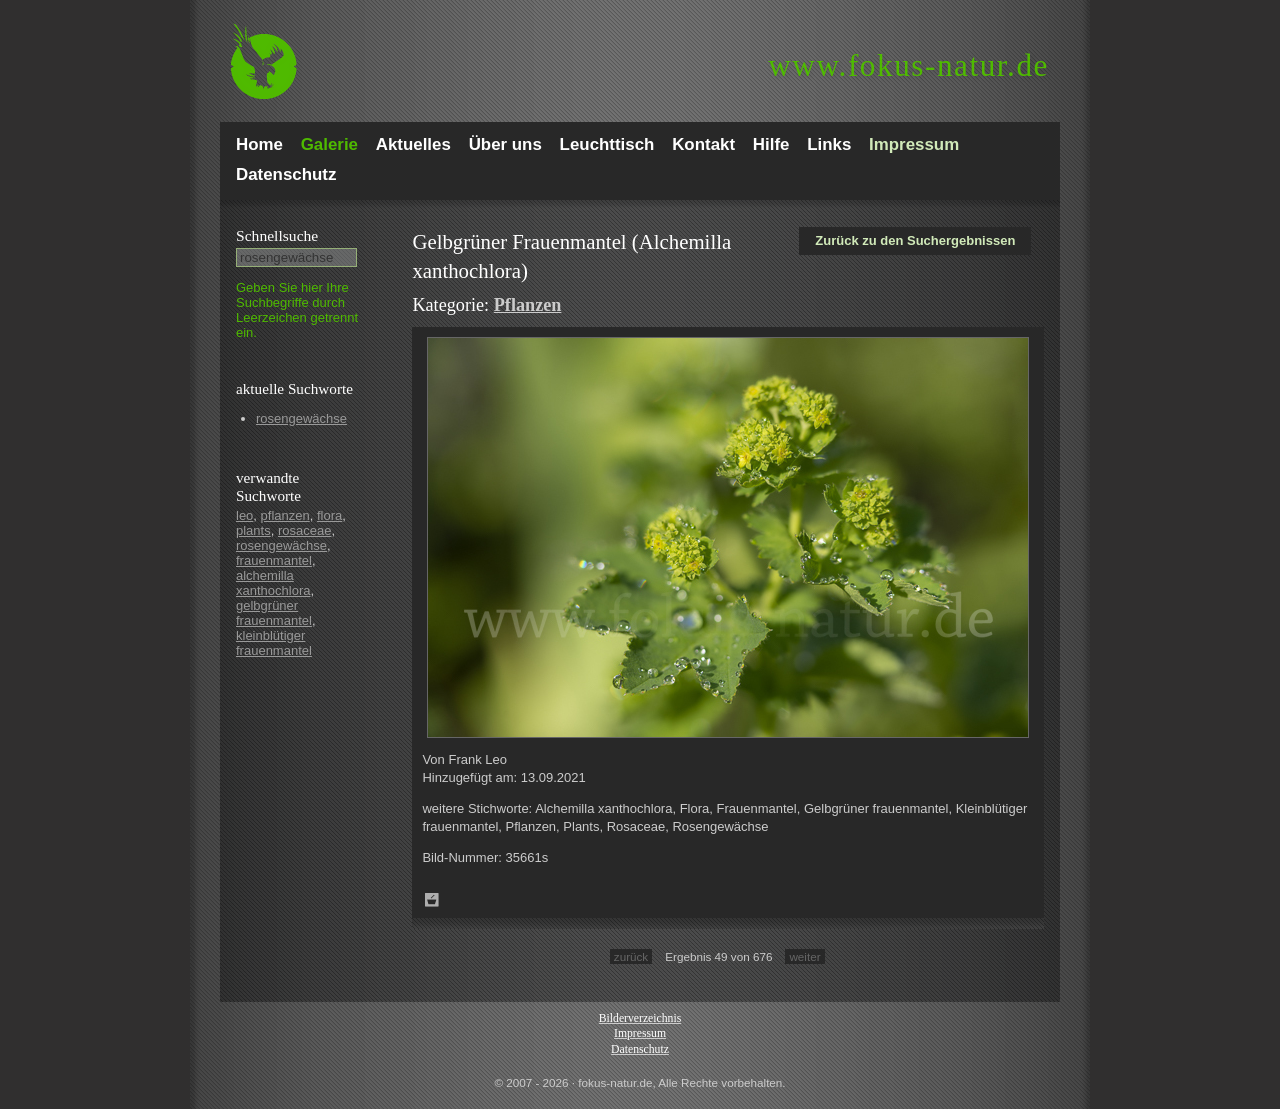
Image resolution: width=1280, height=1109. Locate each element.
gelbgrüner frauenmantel (274, 613)
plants (253, 530)
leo (244, 515)
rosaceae (304, 530)
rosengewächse (301, 418)
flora (329, 515)
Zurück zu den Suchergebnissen (915, 240)
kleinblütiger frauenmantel (274, 643)
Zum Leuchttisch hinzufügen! (432, 900)
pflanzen (285, 515)
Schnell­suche (277, 235)
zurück (631, 956)
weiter (804, 956)
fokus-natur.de (908, 65)
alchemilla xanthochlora (273, 583)
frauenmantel (274, 560)
